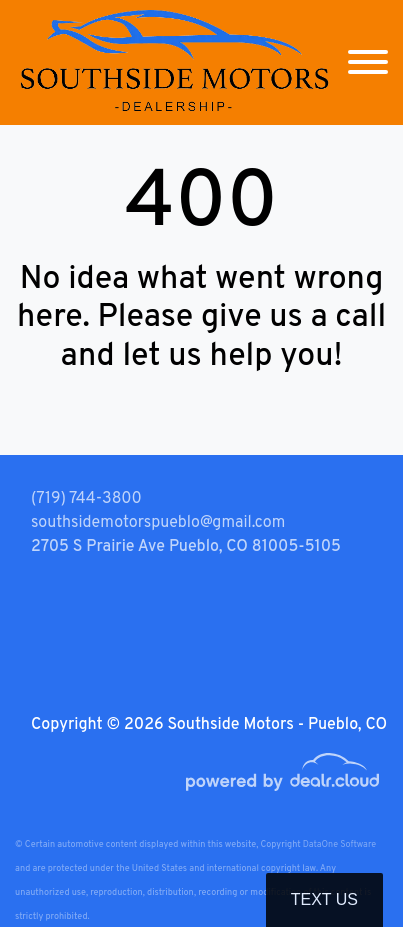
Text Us (324, 899)
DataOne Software (339, 844)
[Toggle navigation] (368, 62)
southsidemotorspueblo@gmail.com (158, 523)
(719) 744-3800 (86, 499)
